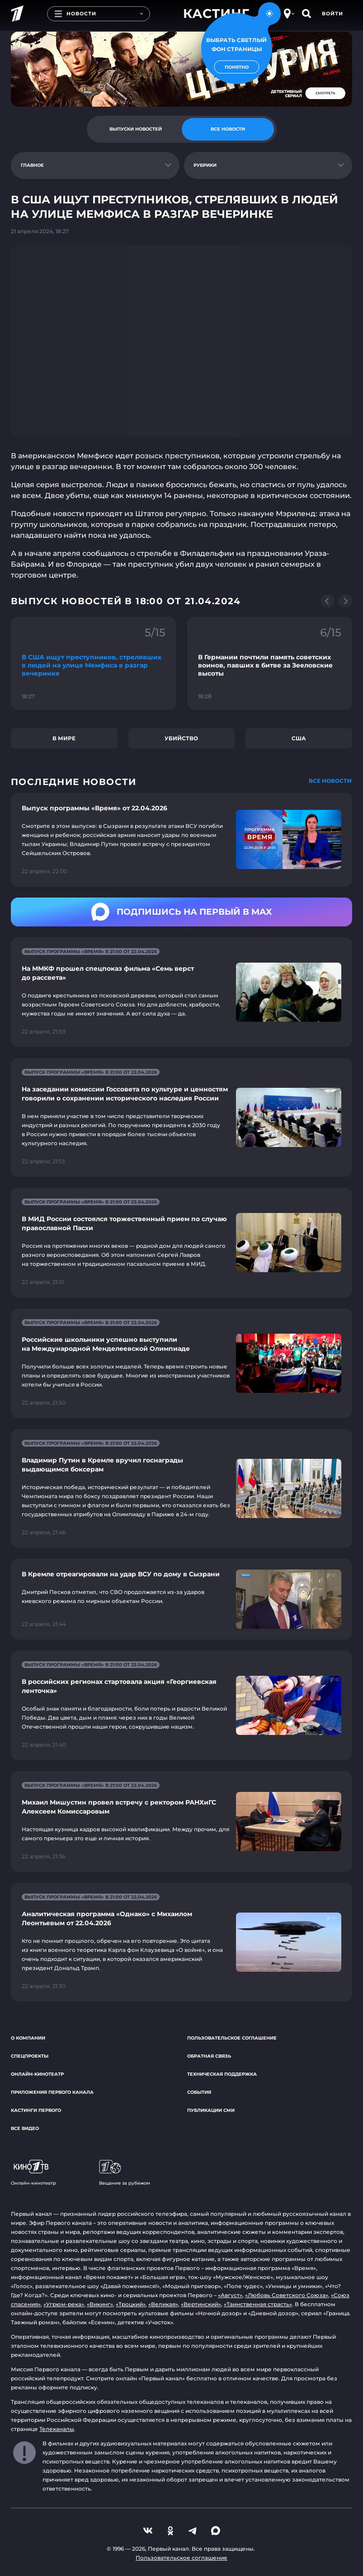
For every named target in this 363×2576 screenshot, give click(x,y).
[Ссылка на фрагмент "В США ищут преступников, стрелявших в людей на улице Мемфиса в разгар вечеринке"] (93, 663)
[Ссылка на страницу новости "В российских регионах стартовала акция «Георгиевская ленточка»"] (181, 1705)
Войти (332, 13)
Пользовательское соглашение (232, 2038)
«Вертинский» (201, 2304)
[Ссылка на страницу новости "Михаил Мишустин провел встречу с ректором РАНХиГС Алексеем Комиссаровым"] (181, 1821)
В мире (63, 738)
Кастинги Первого (36, 2110)
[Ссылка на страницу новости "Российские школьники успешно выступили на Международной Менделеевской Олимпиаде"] (181, 1363)
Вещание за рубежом (124, 2173)
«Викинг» (100, 2304)
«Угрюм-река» (63, 2304)
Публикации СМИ (211, 2110)
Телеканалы (56, 2429)
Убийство (181, 738)
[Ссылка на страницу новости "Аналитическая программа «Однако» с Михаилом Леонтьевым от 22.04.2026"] (181, 1942)
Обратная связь (209, 2056)
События (199, 2092)
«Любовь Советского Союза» (286, 2295)
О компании (28, 2038)
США (299, 738)
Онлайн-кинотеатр (37, 2074)
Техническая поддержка (222, 2074)
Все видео (25, 2128)
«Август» (230, 2295)
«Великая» (163, 2304)
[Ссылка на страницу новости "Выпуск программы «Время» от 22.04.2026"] (181, 840)
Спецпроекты (29, 2056)
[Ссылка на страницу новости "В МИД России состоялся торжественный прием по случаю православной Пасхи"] (181, 1243)
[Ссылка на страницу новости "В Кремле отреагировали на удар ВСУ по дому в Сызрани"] (181, 1599)
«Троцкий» (131, 2304)
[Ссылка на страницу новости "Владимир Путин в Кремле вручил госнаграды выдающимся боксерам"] (181, 1488)
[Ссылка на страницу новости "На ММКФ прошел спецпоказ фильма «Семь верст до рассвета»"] (181, 992)
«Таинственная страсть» (258, 2304)
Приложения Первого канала (52, 2092)
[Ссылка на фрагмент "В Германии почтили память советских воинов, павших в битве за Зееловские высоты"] (270, 663)
